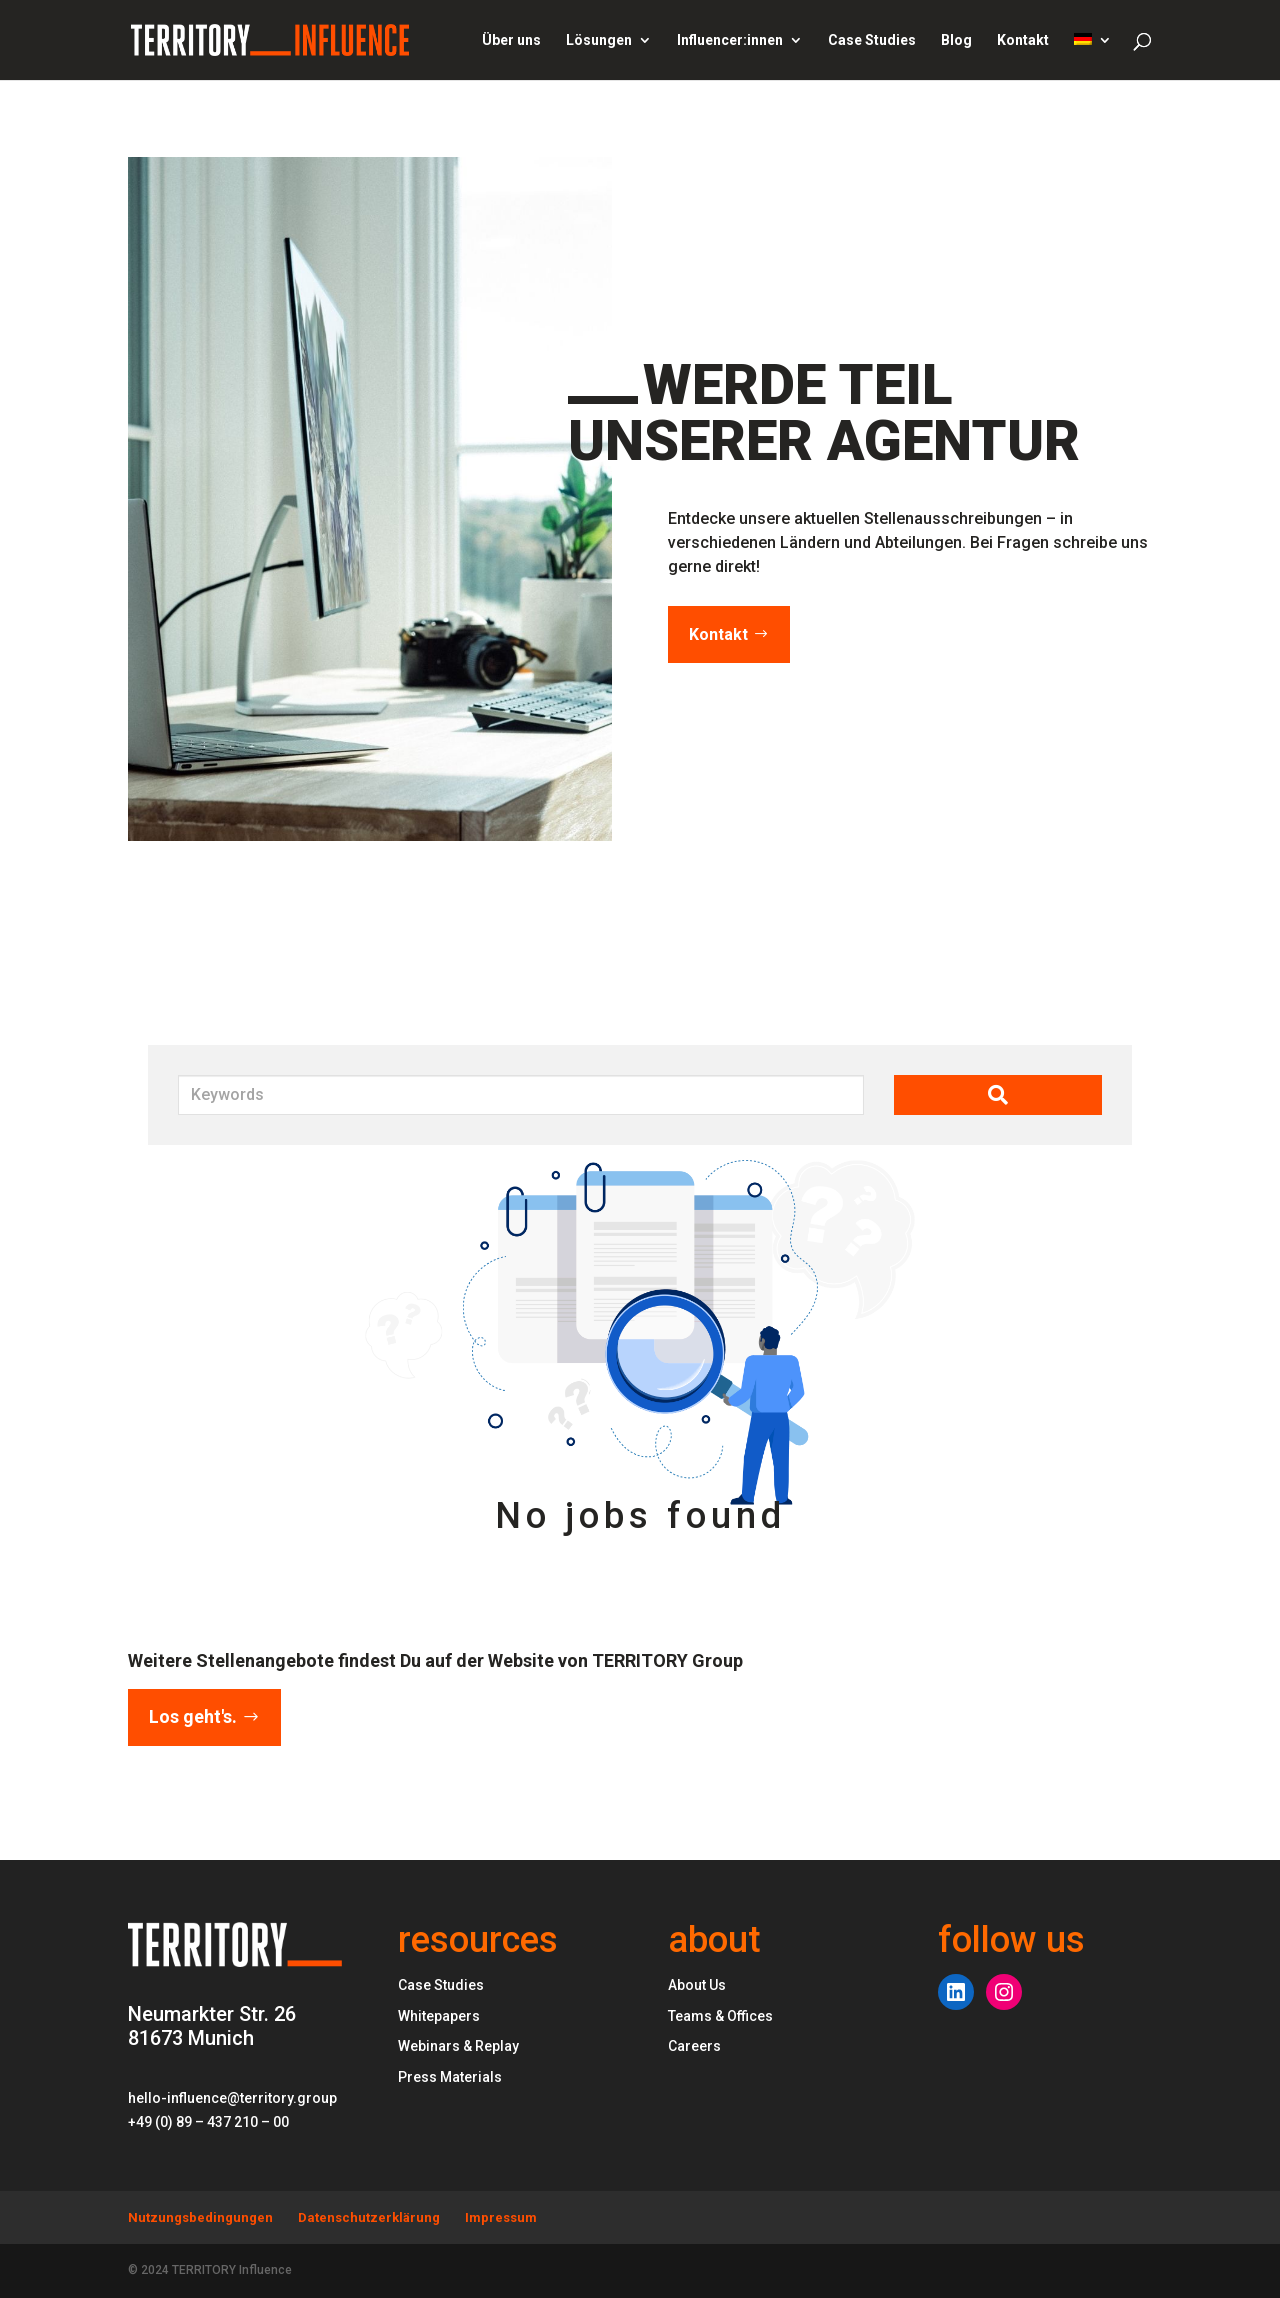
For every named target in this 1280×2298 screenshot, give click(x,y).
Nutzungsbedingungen (200, 2217)
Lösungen (599, 40)
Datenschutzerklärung (369, 2217)
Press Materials (450, 2077)
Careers (694, 2046)
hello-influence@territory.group (232, 2098)
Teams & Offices (720, 2016)
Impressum (501, 2217)
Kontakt (1023, 40)
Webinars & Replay (458, 2046)
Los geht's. (193, 1716)
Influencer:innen (730, 40)
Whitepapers (439, 2016)
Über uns (511, 40)
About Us (697, 1985)
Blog (956, 40)
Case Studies (872, 40)
